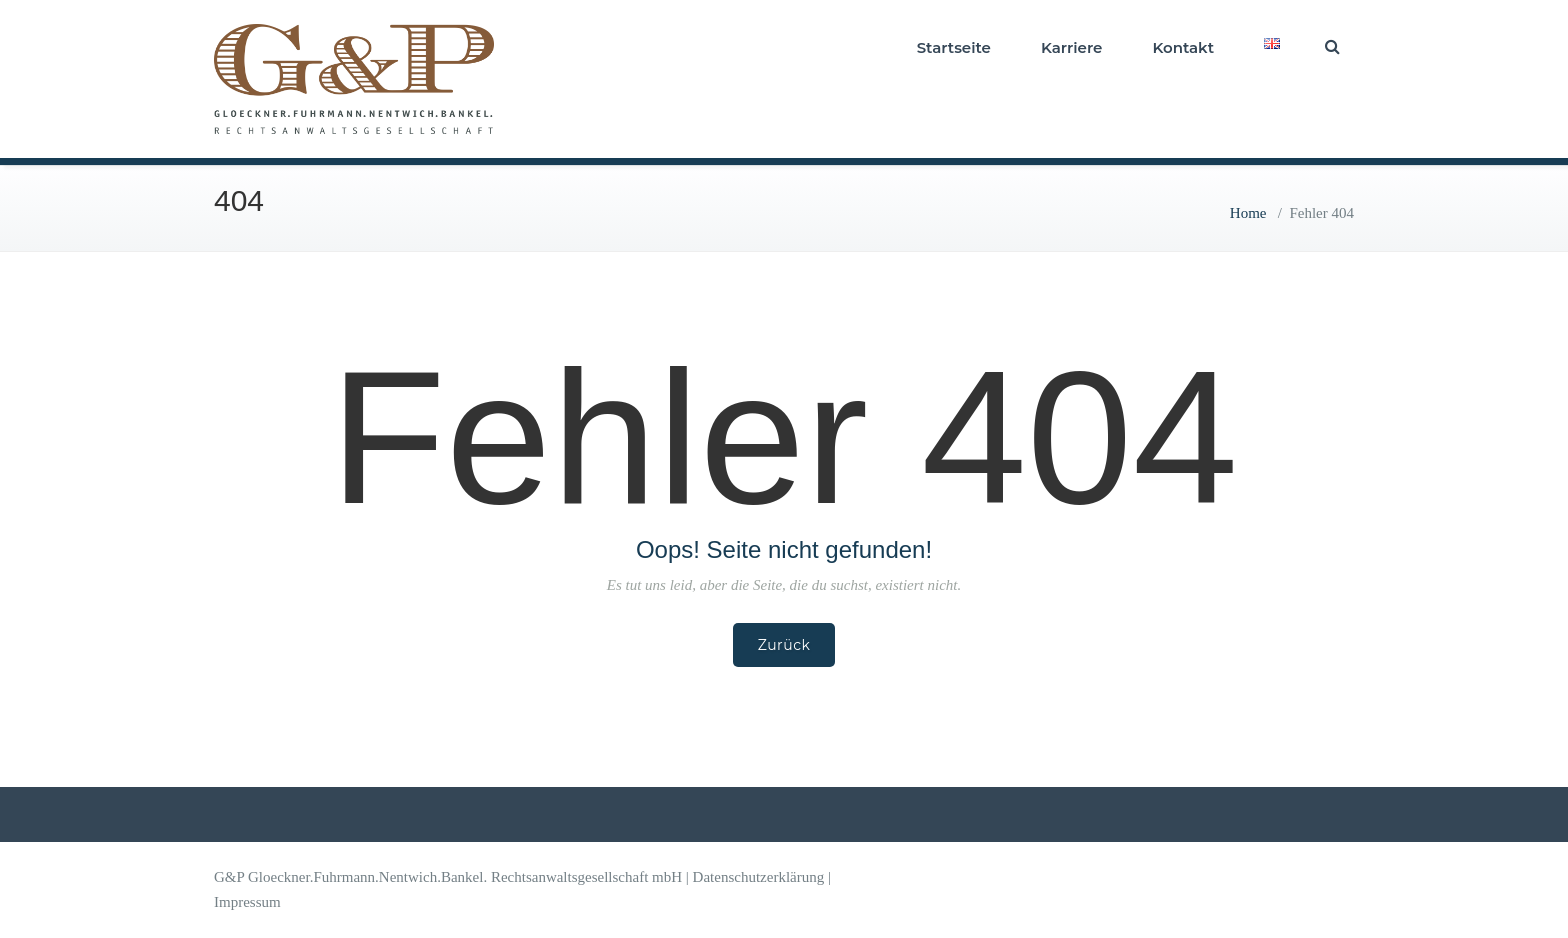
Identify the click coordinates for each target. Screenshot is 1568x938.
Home (1248, 213)
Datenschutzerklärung (759, 877)
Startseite (954, 47)
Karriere (1071, 47)
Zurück (784, 645)
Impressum (247, 902)
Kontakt (1183, 47)
